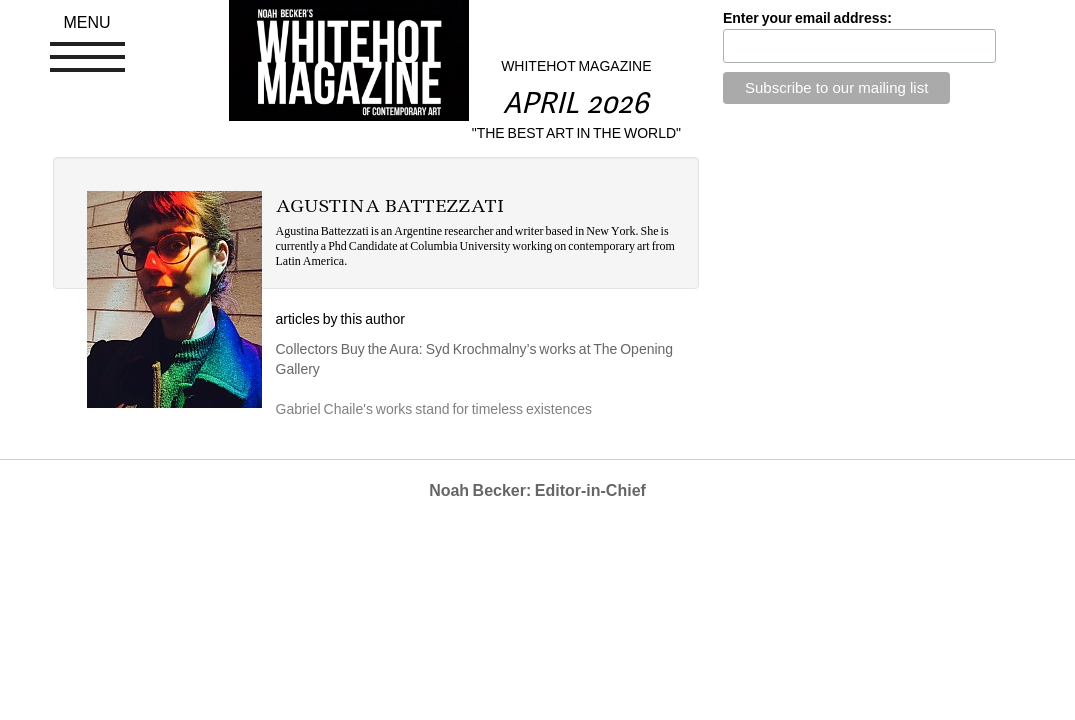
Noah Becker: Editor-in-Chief (537, 490)
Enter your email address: (807, 18)
